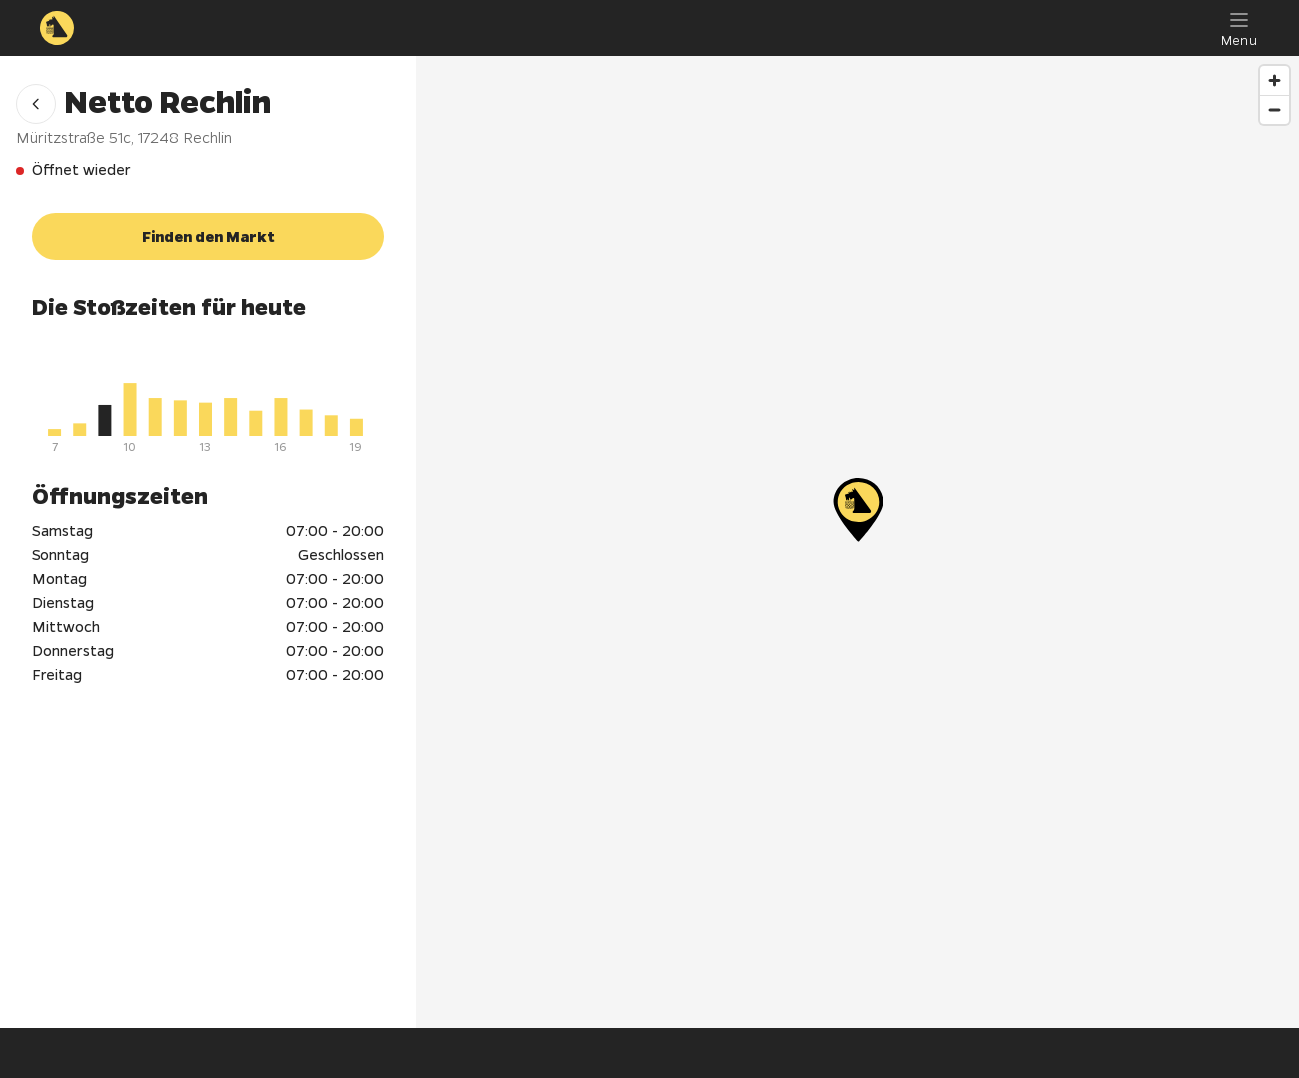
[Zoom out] (1274, 109)
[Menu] (1239, 28)
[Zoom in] (1274, 80)
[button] (36, 104)
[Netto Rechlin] (858, 510)
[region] (857, 542)
